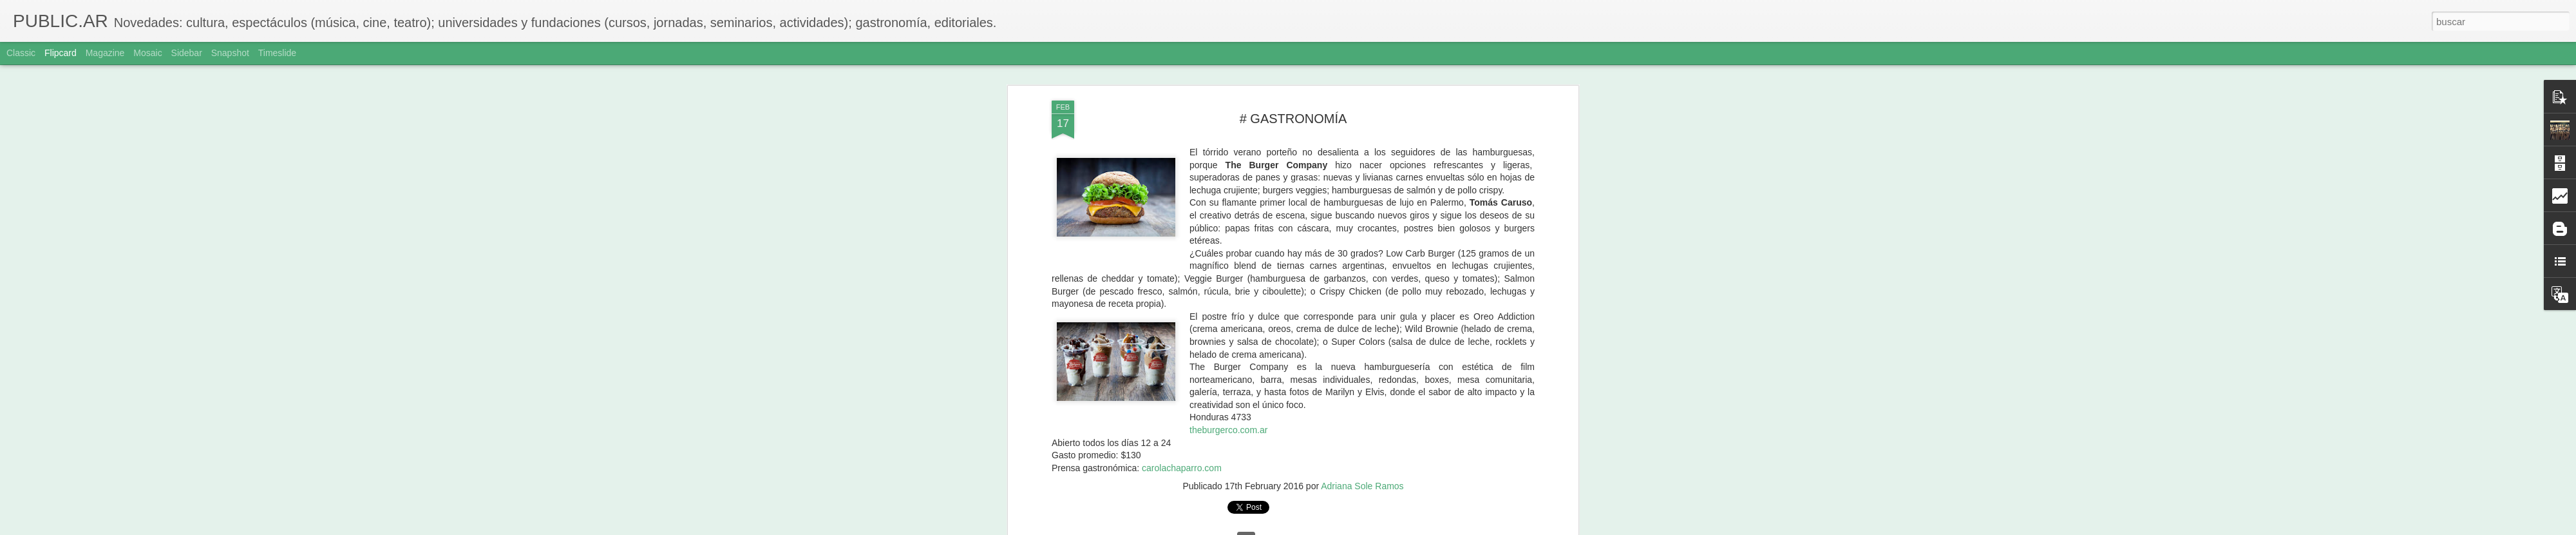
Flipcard (60, 53)
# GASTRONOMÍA (1293, 96)
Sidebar (186, 53)
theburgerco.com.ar (1228, 407)
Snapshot (230, 53)
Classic (20, 53)
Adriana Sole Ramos (1362, 464)
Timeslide (277, 53)
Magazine (105, 53)
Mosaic (147, 53)
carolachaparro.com (1182, 445)
